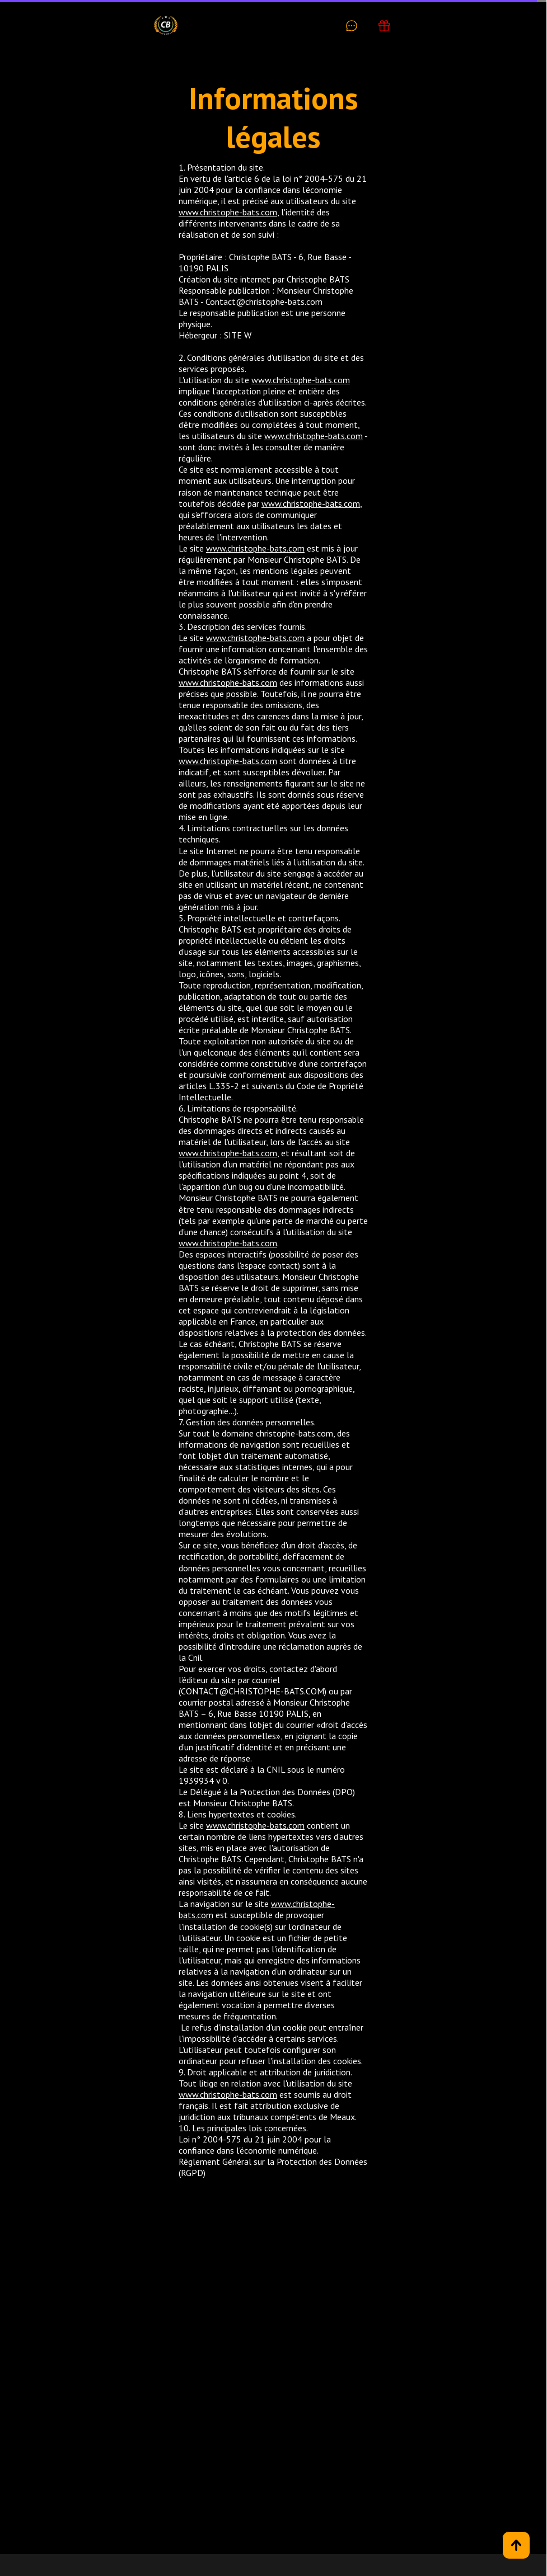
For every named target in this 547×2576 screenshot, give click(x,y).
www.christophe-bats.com (228, 212)
